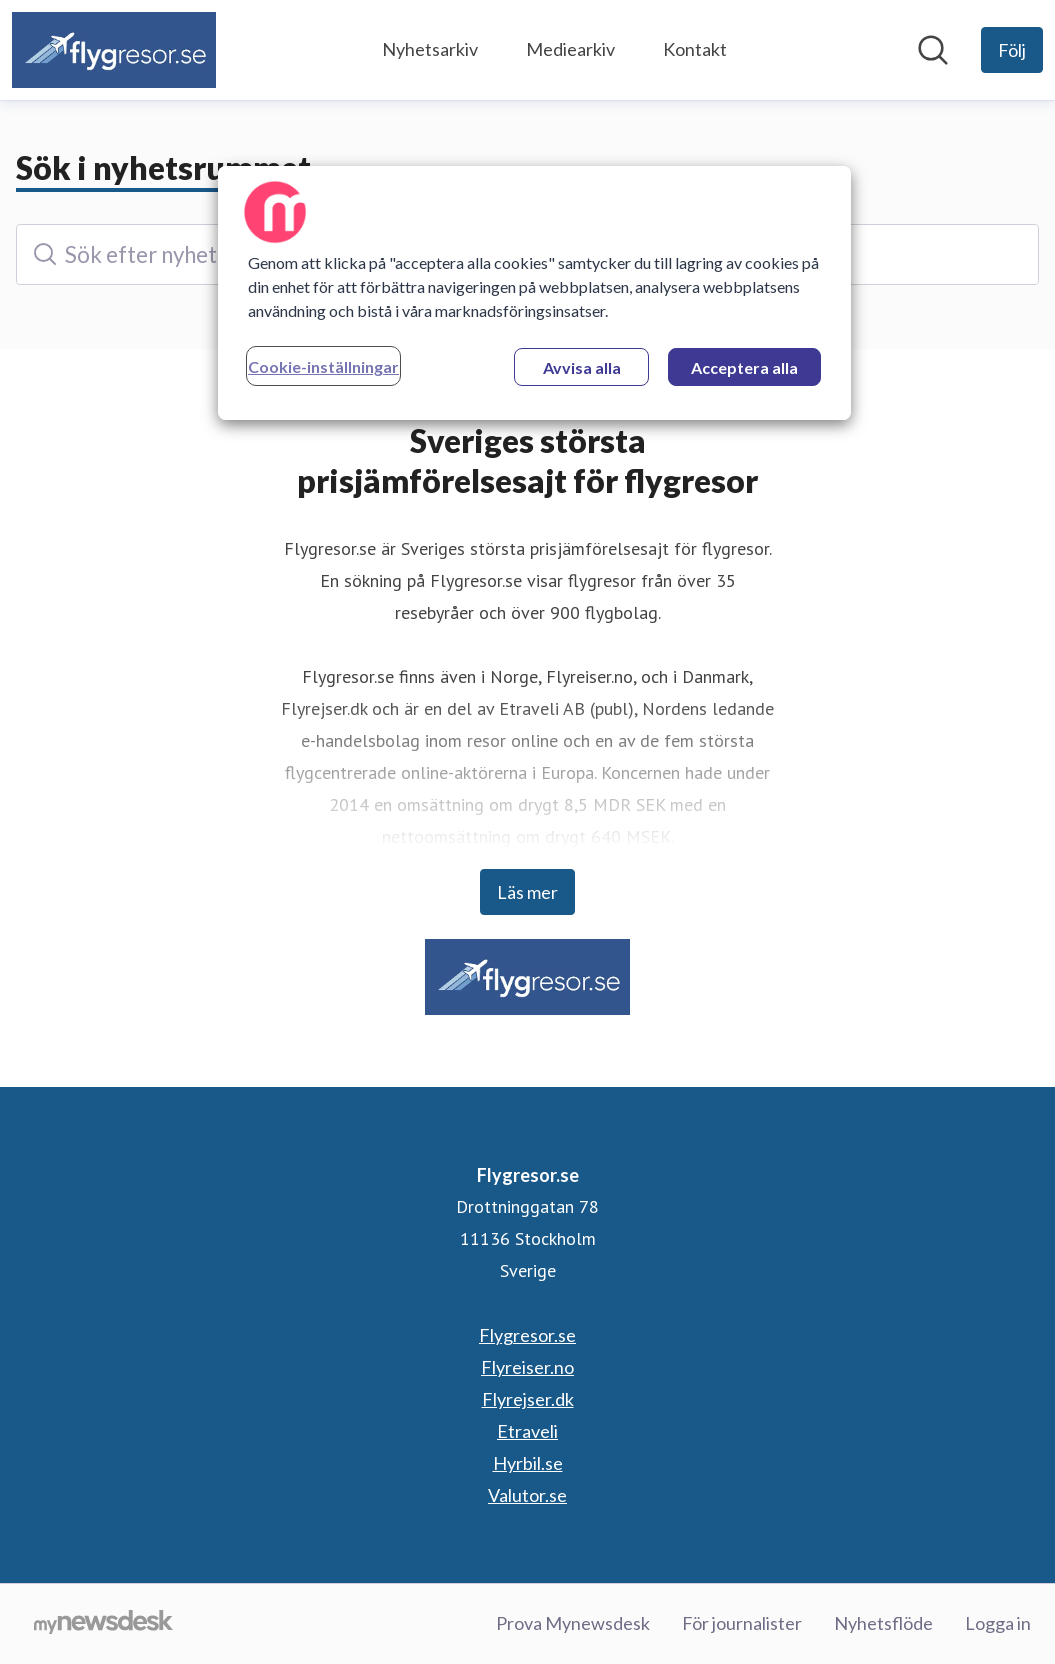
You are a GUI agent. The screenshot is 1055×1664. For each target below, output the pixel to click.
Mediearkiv (570, 49)
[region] (534, 293)
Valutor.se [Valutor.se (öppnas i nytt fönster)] (527, 1495)
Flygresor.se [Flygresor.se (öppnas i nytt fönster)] (527, 1335)
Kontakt (695, 49)
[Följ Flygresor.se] (1012, 50)
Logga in (998, 1623)
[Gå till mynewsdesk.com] (103, 1624)
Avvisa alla (582, 367)
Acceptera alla (744, 367)
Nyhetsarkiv (430, 49)
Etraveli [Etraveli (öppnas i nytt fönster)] (527, 1431)
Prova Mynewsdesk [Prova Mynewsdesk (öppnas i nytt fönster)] (573, 1623)
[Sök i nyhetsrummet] (933, 50)
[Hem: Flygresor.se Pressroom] (114, 50)
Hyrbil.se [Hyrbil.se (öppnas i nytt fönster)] (528, 1463)
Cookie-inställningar (323, 366)
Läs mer (527, 892)
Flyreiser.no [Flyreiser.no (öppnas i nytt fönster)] (527, 1367)
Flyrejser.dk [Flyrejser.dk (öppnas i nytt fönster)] (528, 1399)
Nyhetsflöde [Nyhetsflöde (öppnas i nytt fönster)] (883, 1623)
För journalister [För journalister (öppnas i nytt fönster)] (742, 1623)
